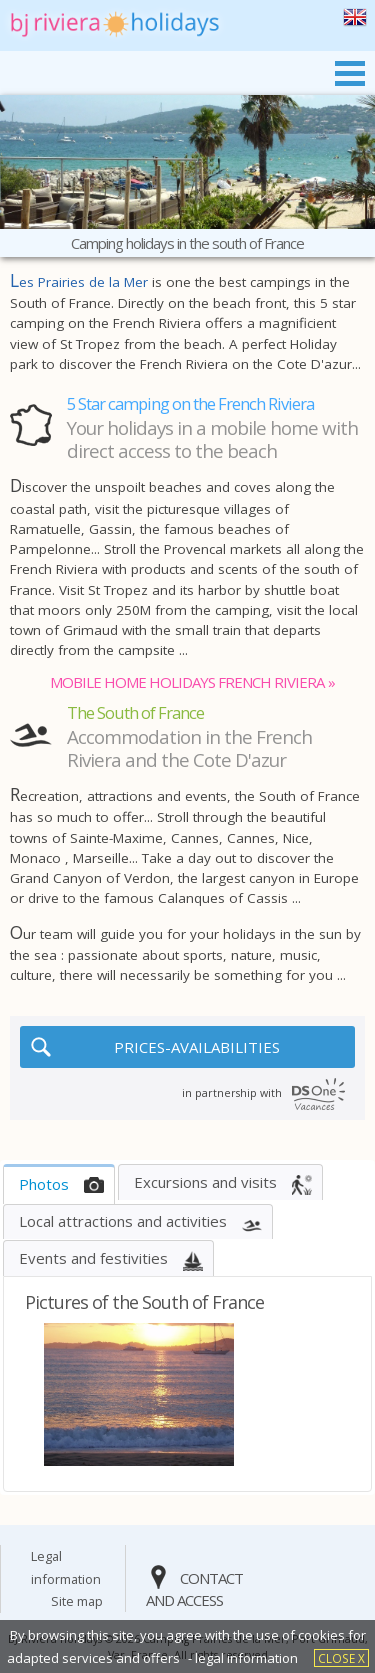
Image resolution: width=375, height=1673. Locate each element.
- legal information (243, 1658)
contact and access (194, 1589)
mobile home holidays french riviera (187, 682)
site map (77, 1601)
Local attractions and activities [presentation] (123, 1221)
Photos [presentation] (44, 1184)
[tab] (59, 1184)
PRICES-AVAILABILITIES (197, 1047)
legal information (66, 1567)
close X (341, 1658)
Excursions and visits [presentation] (205, 1182)
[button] (43, 1395)
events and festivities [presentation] (93, 1258)
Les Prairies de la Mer (79, 282)
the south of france (355, 17)
